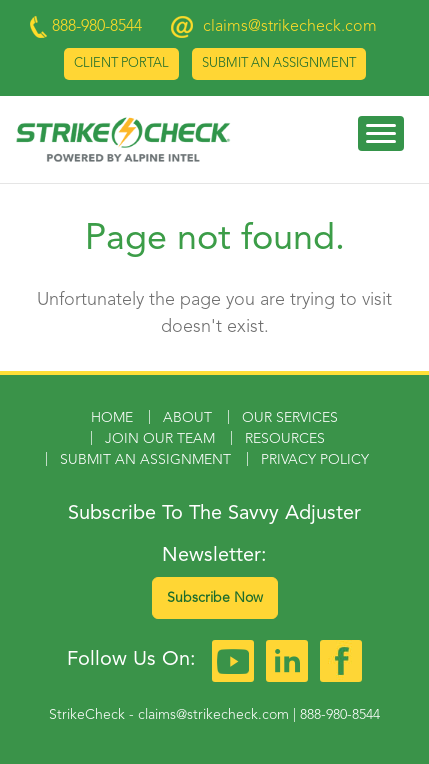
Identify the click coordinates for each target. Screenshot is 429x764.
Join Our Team (160, 439)
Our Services (290, 418)
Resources (285, 439)
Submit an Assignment (279, 63)
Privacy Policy (315, 460)
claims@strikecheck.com (290, 27)
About (187, 418)
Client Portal (121, 63)
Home (112, 418)
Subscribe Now (215, 598)
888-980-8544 (340, 715)
